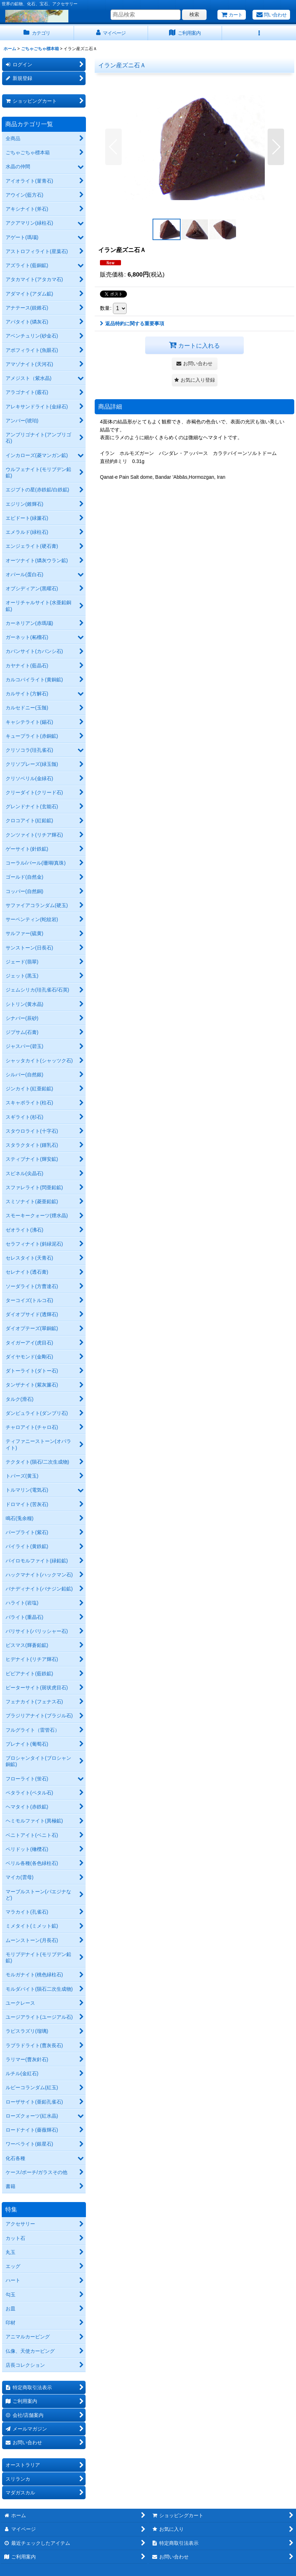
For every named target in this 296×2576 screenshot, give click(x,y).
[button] (259, 33)
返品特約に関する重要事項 (132, 323)
